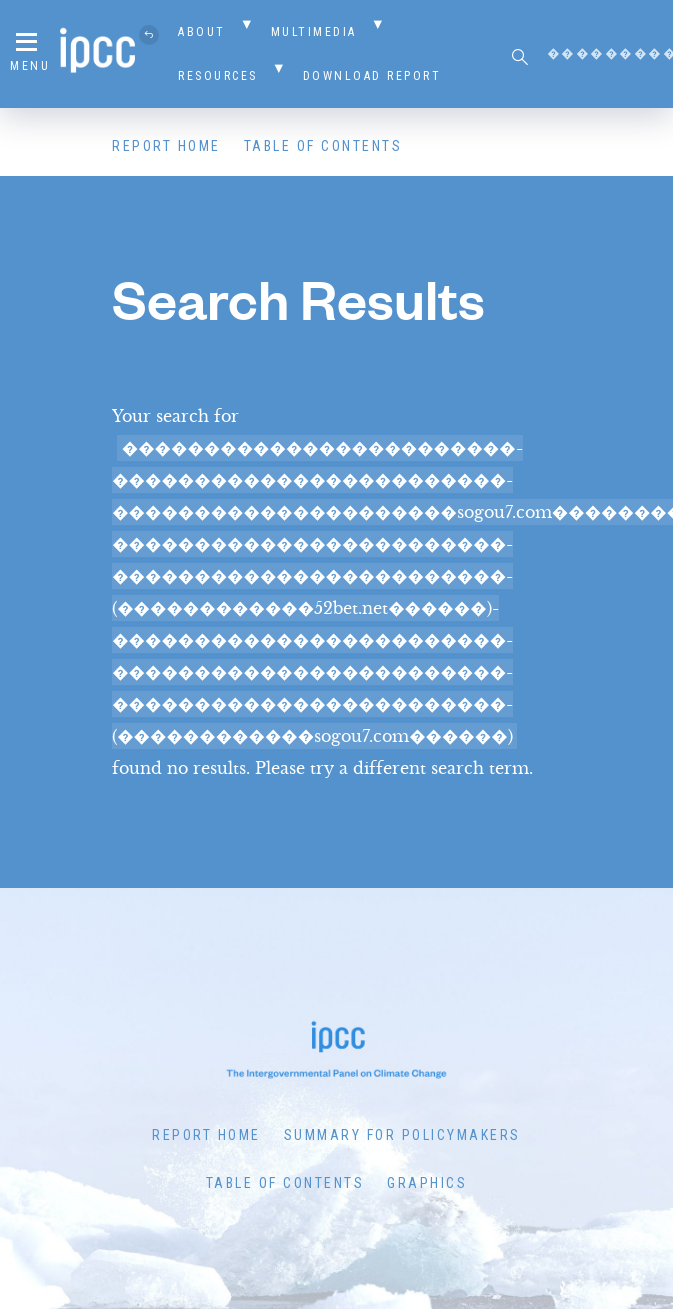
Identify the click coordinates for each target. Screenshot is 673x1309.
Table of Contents (323, 146)
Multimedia (314, 32)
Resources (218, 76)
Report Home (166, 146)
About (202, 32)
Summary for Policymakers (402, 1135)
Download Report (372, 76)
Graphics (427, 1183)
